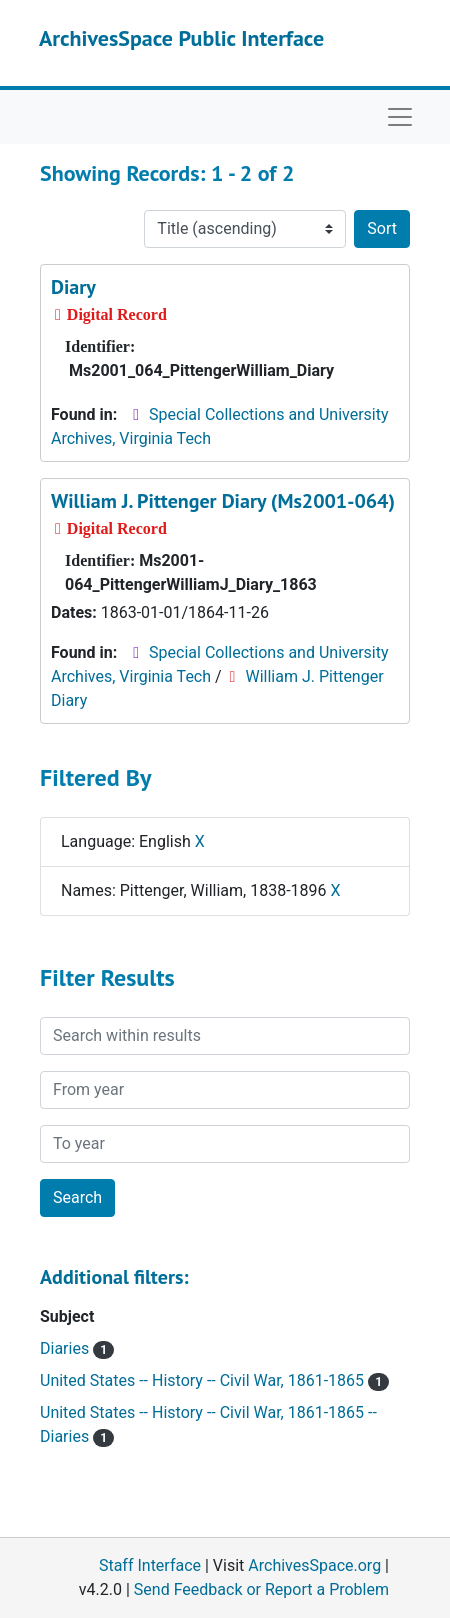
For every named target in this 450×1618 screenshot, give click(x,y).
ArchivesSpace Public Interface (181, 38)
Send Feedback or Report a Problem (261, 1589)
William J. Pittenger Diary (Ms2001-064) (223, 501)
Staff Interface (150, 1565)
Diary (73, 287)
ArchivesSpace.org (314, 1565)
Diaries (77, 1348)
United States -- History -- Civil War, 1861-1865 (214, 1380)
